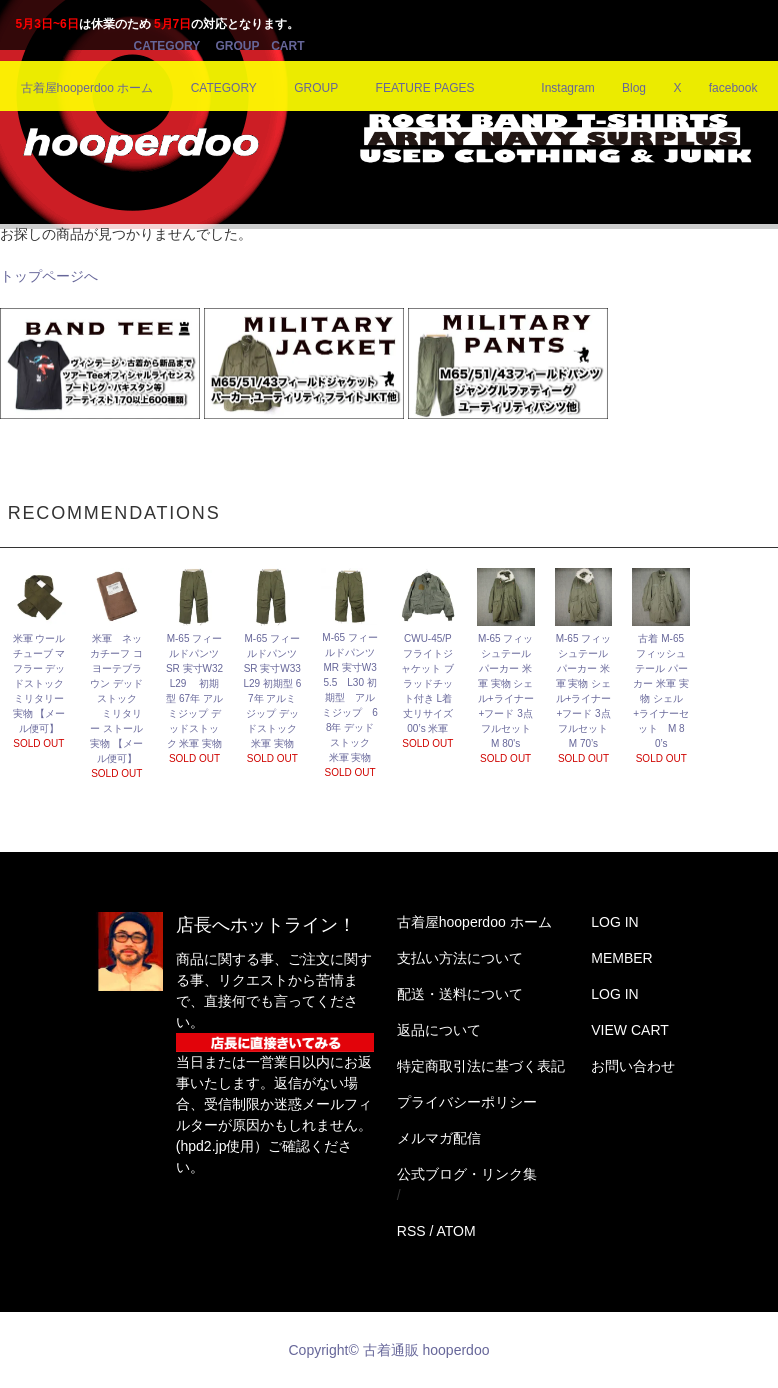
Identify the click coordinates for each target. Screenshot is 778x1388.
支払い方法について (460, 958)
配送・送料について (460, 994)
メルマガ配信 (439, 1138)
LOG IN (614, 922)
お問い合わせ (633, 1066)
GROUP (237, 46)
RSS (411, 1231)
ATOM (455, 1231)
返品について (439, 1030)
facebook (721, 88)
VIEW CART (630, 1030)
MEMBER (621, 958)
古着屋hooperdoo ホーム (87, 88)
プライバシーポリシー (467, 1102)
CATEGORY (167, 46)
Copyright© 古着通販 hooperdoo (391, 1350)
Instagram (555, 88)
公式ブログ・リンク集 (467, 1174)
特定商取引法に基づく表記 (481, 1066)
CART (287, 46)
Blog (622, 88)
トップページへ (49, 276)
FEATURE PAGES (413, 88)
